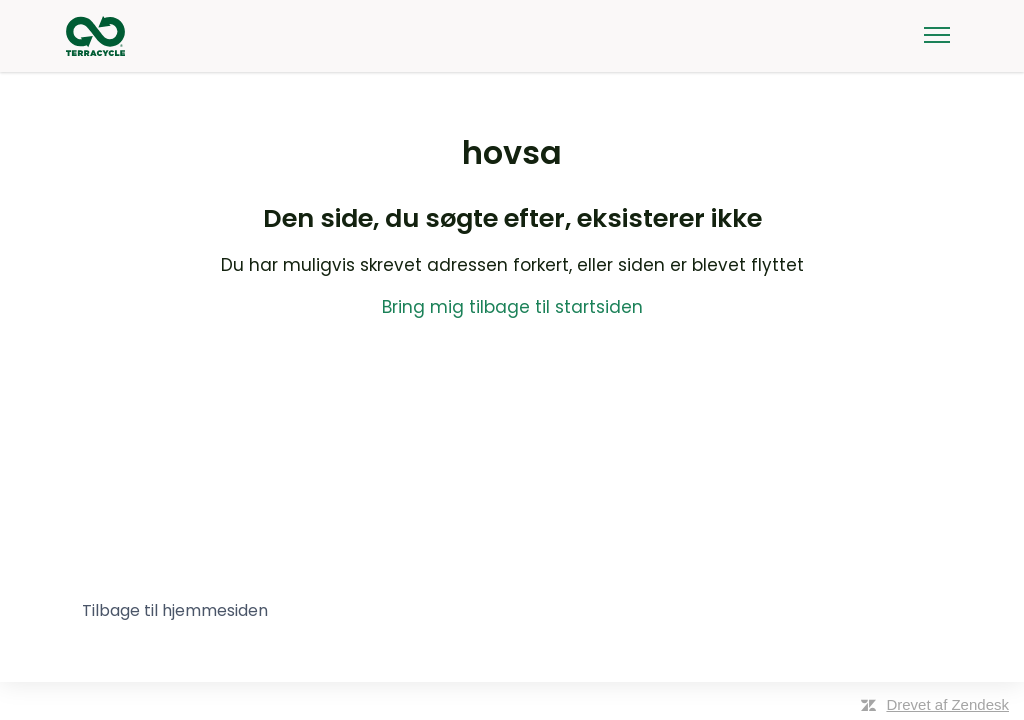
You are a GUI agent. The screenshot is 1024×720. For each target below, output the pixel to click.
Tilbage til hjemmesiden (175, 610)
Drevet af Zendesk (947, 704)
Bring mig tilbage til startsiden (512, 307)
